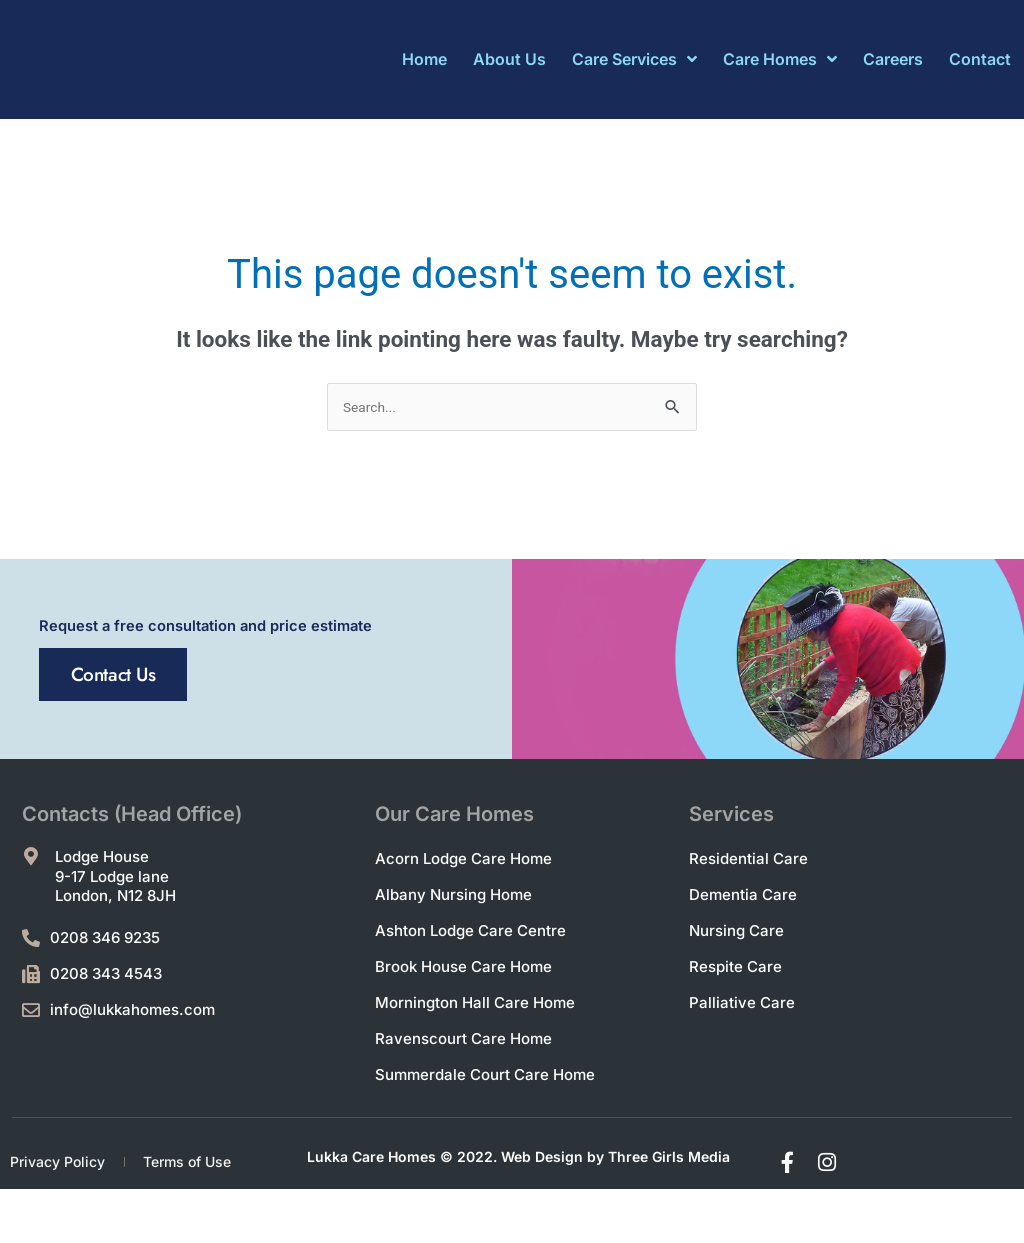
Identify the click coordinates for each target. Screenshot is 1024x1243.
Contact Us (146, 793)
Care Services (634, 59)
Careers (893, 59)
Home (424, 59)
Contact (980, 59)
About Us (509, 59)
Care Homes (780, 59)
